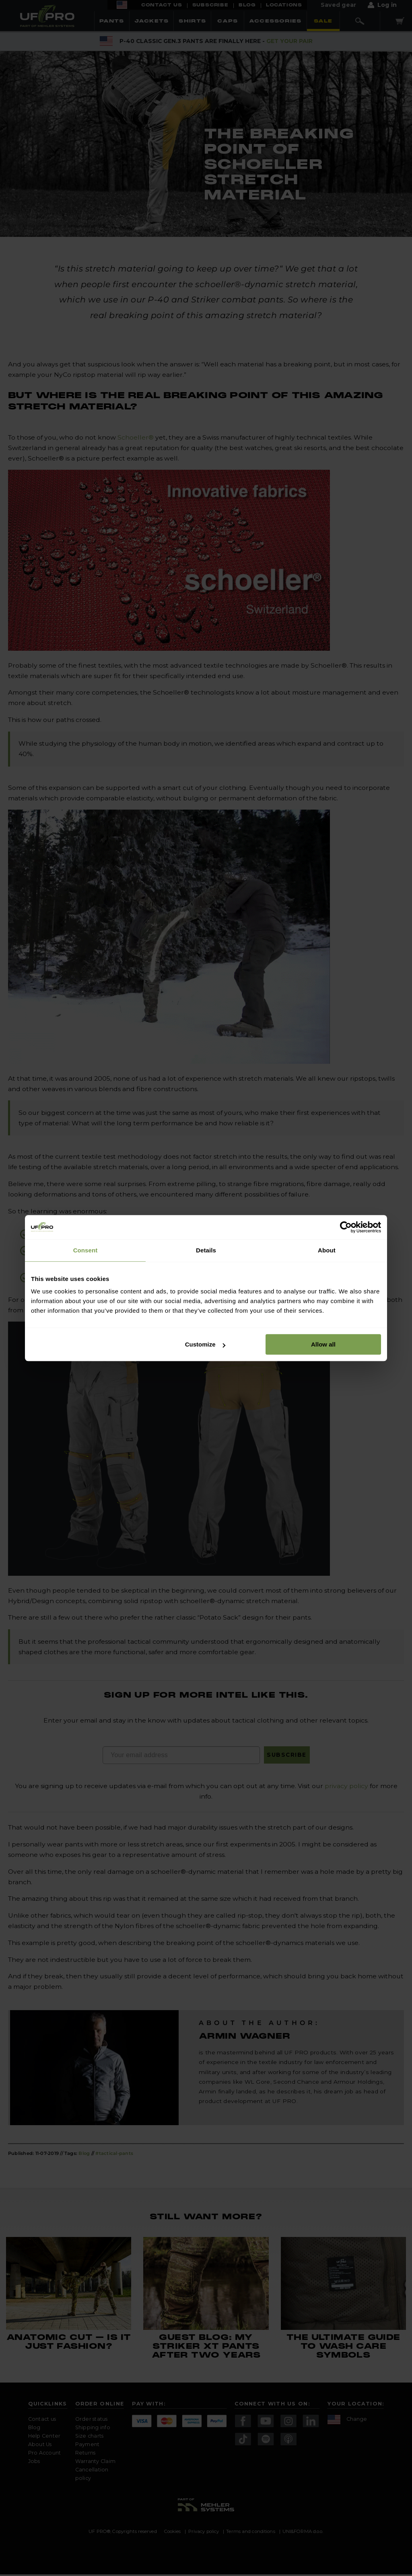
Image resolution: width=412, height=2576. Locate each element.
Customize (205, 1344)
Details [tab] (206, 1250)
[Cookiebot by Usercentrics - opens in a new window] (346, 1227)
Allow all (323, 1344)
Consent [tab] (85, 1250)
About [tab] (327, 1250)
